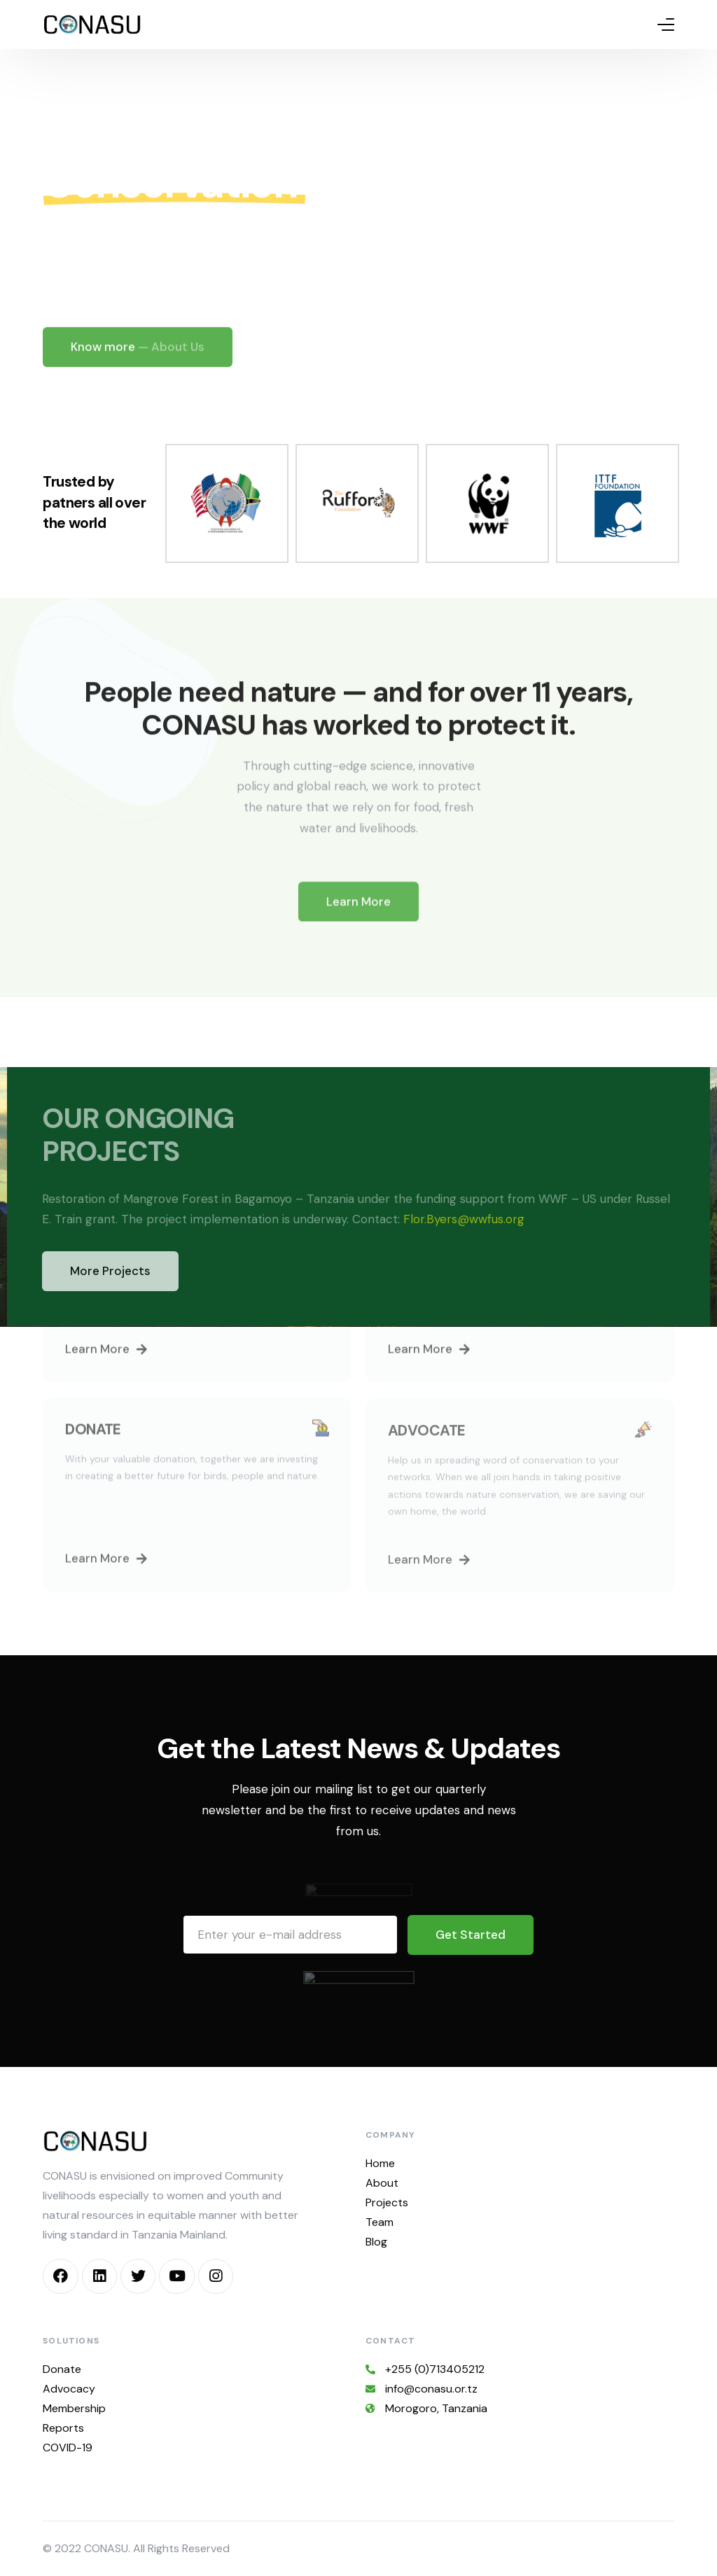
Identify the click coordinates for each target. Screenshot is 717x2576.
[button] (106, 1367)
